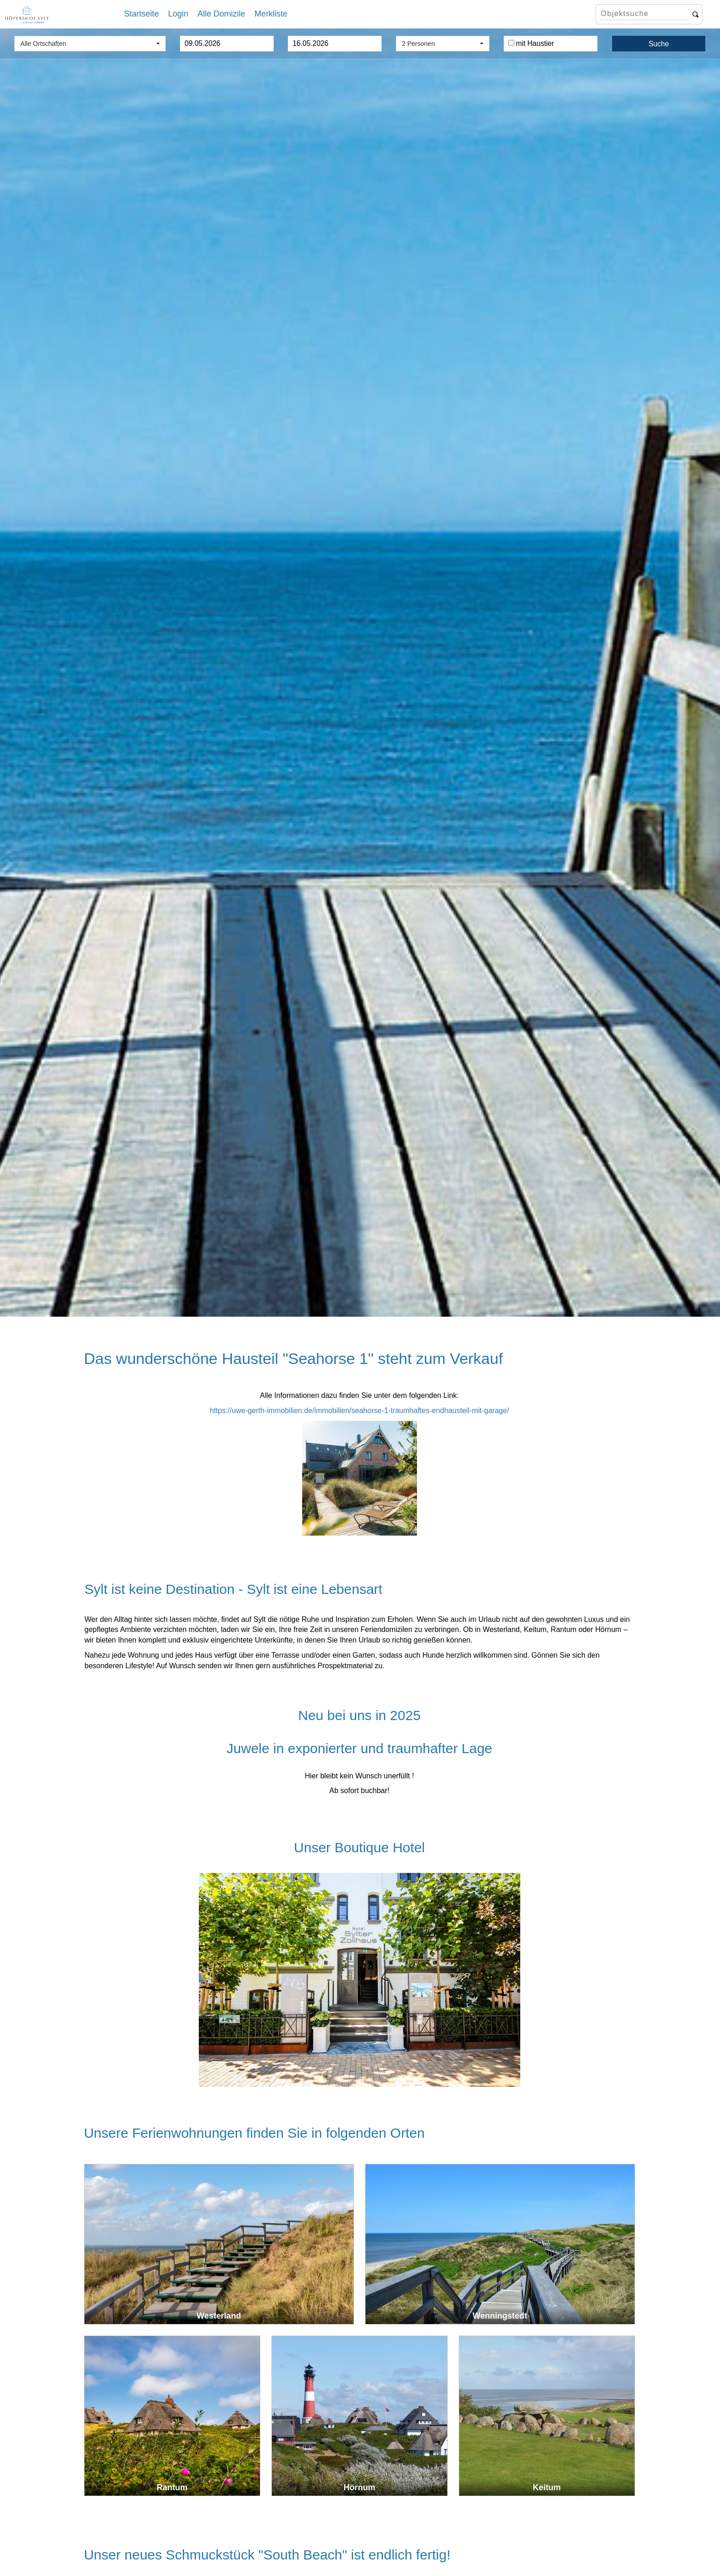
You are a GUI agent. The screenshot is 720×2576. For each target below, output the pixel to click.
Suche (658, 44)
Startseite (141, 13)
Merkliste (270, 13)
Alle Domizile (221, 13)
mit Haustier (531, 43)
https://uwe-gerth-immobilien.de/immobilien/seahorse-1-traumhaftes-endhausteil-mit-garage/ (359, 1410)
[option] (360, 672)
